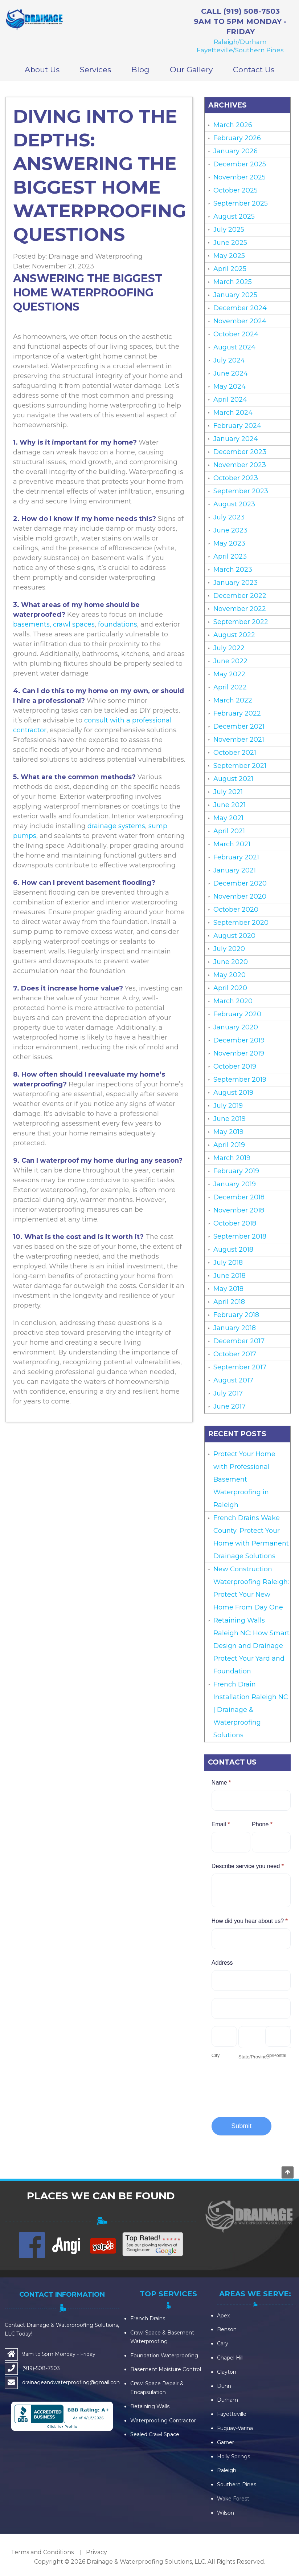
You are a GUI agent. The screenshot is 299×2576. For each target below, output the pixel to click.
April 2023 (230, 556)
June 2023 (230, 530)
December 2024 (240, 308)
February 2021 (236, 857)
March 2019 (231, 1158)
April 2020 (230, 988)
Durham (227, 2400)
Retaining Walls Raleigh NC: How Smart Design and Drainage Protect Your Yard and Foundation (251, 1645)
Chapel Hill (230, 2357)
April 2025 (229, 269)
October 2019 (234, 1066)
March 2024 (233, 413)
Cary (222, 2343)
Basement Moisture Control (165, 2369)
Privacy (96, 2552)
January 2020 (235, 1027)
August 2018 (233, 1249)
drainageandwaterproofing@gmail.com (72, 2382)
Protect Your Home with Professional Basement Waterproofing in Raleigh (244, 1479)
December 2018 (239, 1197)
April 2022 (230, 687)
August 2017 (233, 1380)
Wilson (225, 2513)
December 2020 (240, 883)
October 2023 (235, 478)
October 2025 (235, 190)
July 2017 (228, 1393)
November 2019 (238, 1053)
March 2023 (232, 570)
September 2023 (240, 491)
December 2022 (239, 596)
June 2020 (230, 962)
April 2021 (229, 831)
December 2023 (239, 452)
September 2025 (240, 203)
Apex (223, 2315)
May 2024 (229, 386)
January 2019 (234, 1184)
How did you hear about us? (250, 1921)
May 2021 (228, 818)
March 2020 (233, 1001)
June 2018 (229, 1276)
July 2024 (229, 360)
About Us (42, 69)
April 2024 (230, 400)
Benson (227, 2329)
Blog (140, 69)
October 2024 (235, 334)
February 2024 (237, 426)
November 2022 (239, 609)
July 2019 (228, 1106)
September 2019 (239, 1080)
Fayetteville (231, 2414)
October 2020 (235, 910)
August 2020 (234, 936)
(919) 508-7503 (252, 11)
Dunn (224, 2386)
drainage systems (115, 826)
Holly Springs (233, 2456)
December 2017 (239, 1341)
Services (95, 69)
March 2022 (232, 700)
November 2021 (238, 740)
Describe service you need (248, 1866)
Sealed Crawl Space (154, 2434)
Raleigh (226, 2470)
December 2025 (239, 164)
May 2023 (229, 543)
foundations (117, 624)
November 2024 (239, 321)
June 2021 (229, 805)
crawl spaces (74, 624)
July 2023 (229, 517)
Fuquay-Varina (235, 2428)
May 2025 (229, 256)
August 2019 (233, 1093)
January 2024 (235, 439)
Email (221, 1824)
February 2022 (237, 713)
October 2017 (234, 1354)
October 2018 (234, 1223)
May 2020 (229, 975)
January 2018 (234, 1328)
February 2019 (236, 1171)
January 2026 (235, 151)
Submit (241, 2126)
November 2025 (239, 177)
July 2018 (228, 1263)
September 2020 (241, 923)
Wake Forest (233, 2498)
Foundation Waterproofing (164, 2355)
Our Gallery (191, 69)
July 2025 (228, 230)
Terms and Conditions (42, 2552)
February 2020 (237, 1014)
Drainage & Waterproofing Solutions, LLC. (146, 2561)
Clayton (226, 2372)
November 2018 (238, 1210)
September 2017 (239, 1367)
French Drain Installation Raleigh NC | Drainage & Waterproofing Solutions (250, 1709)
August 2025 (234, 216)
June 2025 (230, 243)
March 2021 (231, 844)
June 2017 (229, 1406)
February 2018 (236, 1315)
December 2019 (239, 1040)
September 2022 (240, 622)
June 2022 (230, 661)
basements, (32, 624)
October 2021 (234, 753)
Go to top (287, 2172)
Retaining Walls (149, 2406)
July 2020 (229, 949)
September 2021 (239, 766)
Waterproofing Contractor (163, 2420)
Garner (225, 2442)
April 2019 (229, 1145)
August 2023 (234, 504)
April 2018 (229, 1302)
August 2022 (234, 635)
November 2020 (239, 896)
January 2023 (235, 583)
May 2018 (228, 1289)
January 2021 (234, 870)
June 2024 (230, 373)
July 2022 (229, 648)
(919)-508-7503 (41, 2368)
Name (221, 1782)
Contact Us (253, 69)
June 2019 (229, 1119)
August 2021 (233, 779)
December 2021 (239, 726)
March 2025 (232, 282)
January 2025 (235, 295)
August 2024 (234, 347)
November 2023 (239, 465)
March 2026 (232, 125)
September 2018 (239, 1236)
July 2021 (228, 792)
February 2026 (237, 138)
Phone (262, 1824)
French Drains (147, 2318)
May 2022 (229, 674)
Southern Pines (236, 2484)
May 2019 (228, 1132)
